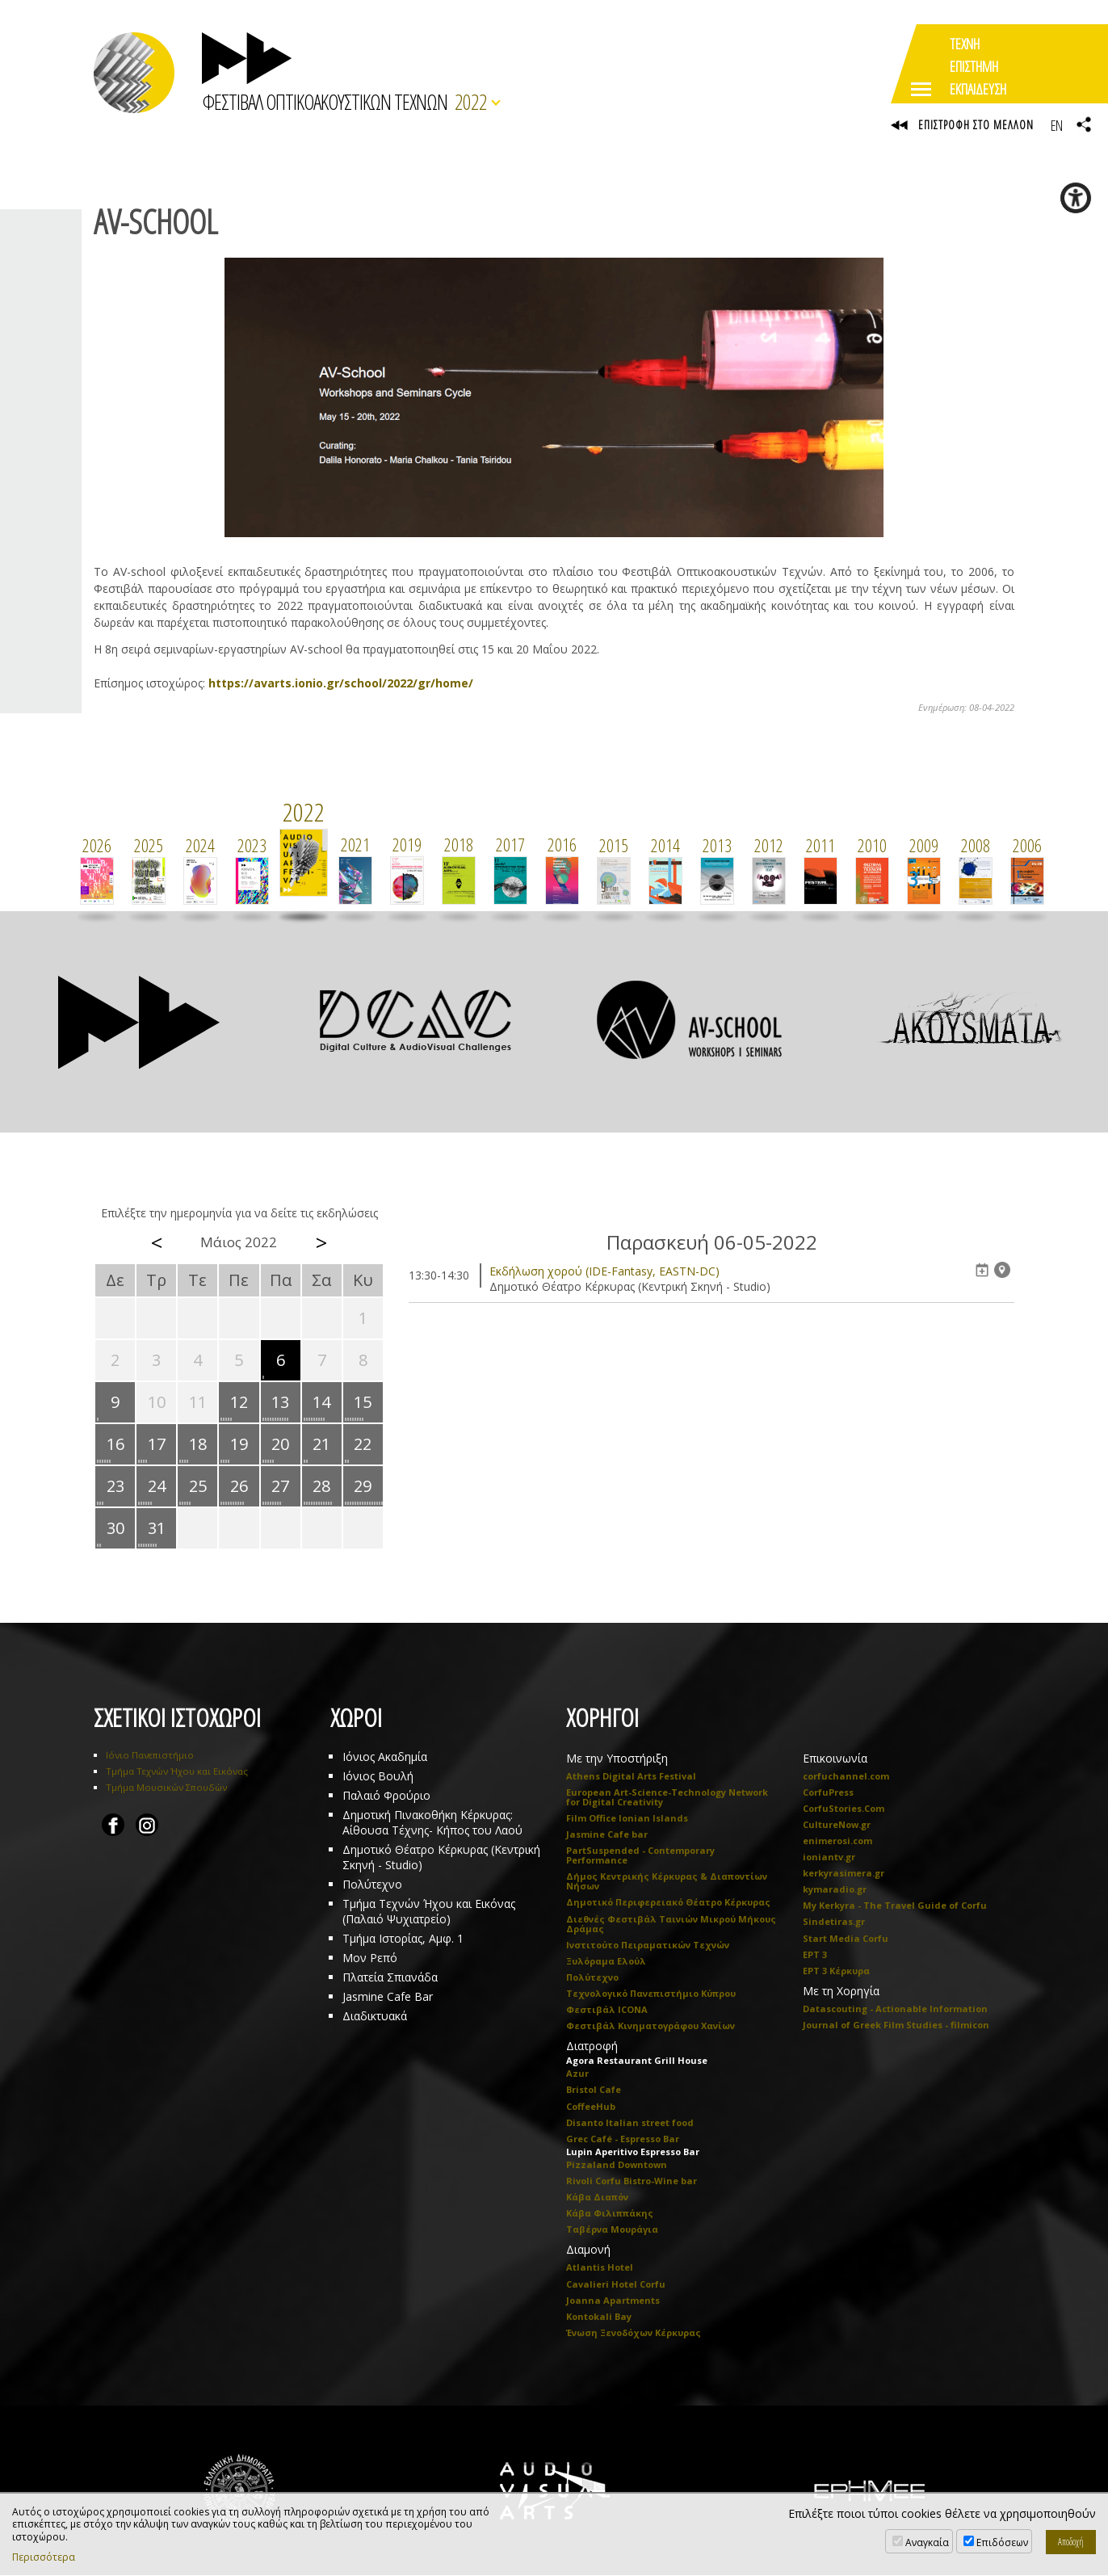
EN (1056, 125)
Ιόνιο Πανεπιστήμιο (150, 1755)
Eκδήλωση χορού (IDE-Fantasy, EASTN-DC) (604, 1271)
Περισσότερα (43, 2557)
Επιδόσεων (1002, 2542)
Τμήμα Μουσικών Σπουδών (166, 1787)
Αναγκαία (927, 2542)
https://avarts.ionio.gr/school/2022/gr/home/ (340, 683)
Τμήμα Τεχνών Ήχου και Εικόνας (177, 1771)
